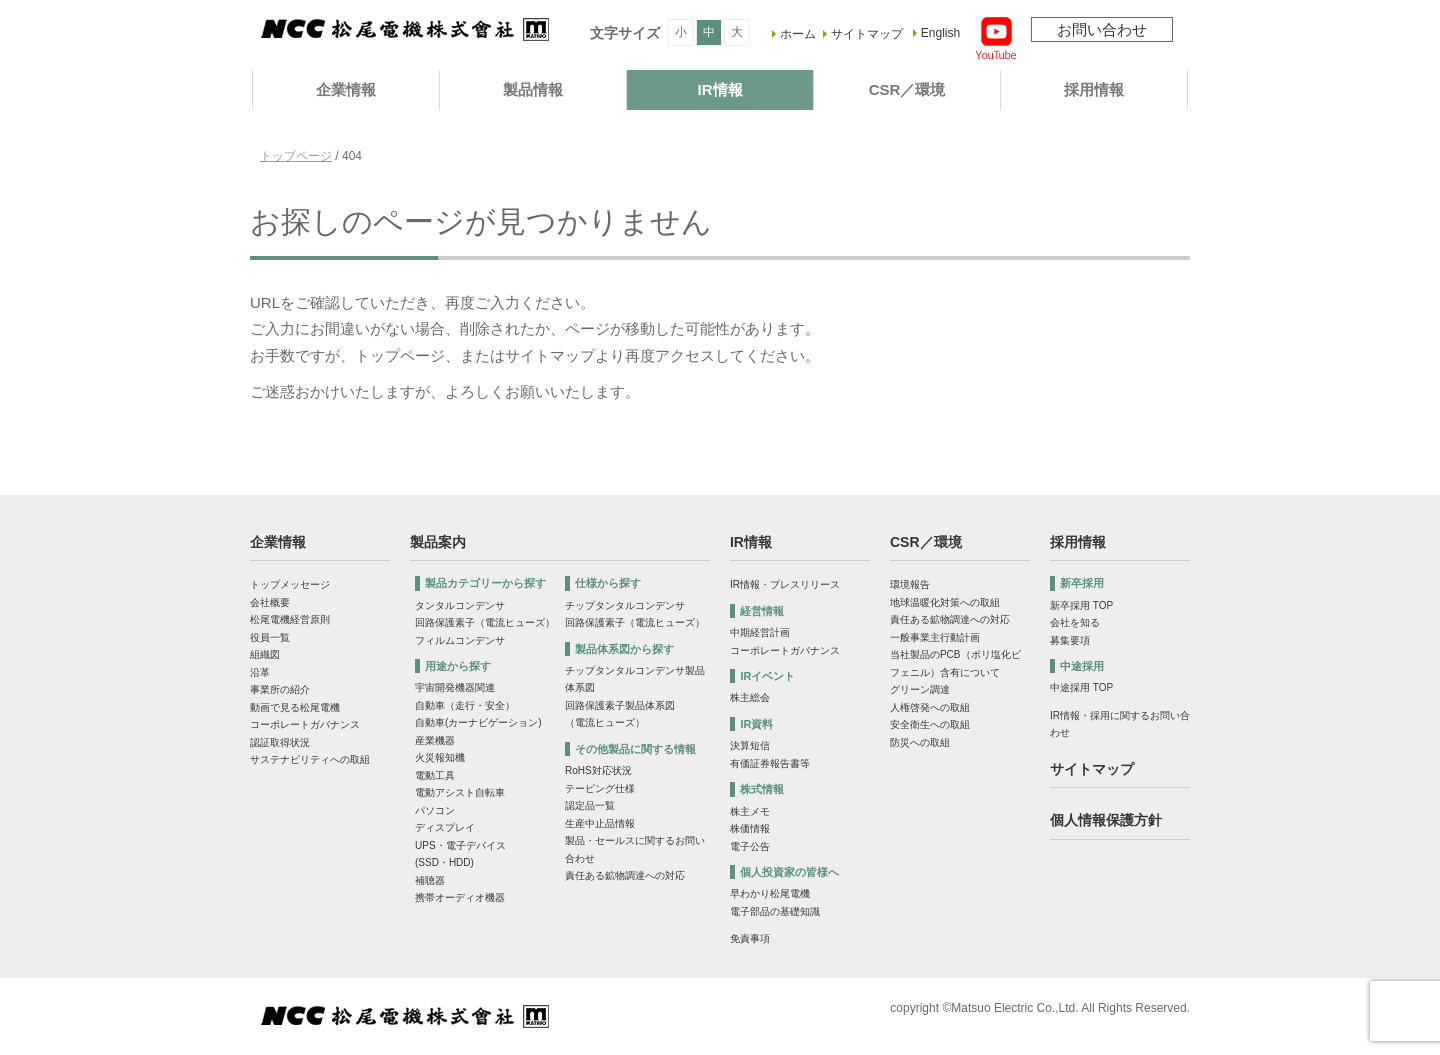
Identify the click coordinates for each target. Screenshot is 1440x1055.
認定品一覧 (590, 805)
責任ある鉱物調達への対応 (625, 875)
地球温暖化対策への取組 (945, 602)
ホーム (798, 34)
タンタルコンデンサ (460, 605)
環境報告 (910, 584)
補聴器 (430, 880)
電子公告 (750, 846)
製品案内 (438, 542)
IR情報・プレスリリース (785, 584)
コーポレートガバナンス (305, 724)
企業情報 (346, 89)
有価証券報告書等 (770, 763)
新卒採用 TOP (1081, 605)
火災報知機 (440, 757)
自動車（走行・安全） (465, 705)
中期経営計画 (760, 632)
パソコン (435, 810)
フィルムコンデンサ (460, 640)
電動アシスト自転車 (460, 792)
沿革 (260, 672)
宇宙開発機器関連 (455, 687)
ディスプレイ (445, 827)
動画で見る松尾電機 (295, 707)
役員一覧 (270, 637)
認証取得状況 (280, 742)
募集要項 (1070, 640)
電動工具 (435, 775)
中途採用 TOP (1081, 687)
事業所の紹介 (280, 689)
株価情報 (750, 828)
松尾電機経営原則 (290, 619)
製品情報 (533, 89)
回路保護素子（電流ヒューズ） (485, 622)
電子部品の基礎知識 (775, 911)
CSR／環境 (907, 89)
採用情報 (1094, 89)
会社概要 (270, 602)
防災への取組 (920, 742)
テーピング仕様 (600, 788)
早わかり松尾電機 (770, 893)
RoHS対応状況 (598, 770)
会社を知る (1075, 622)
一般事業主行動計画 (935, 637)
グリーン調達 (920, 689)
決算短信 (750, 745)
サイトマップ (867, 34)
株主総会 (750, 697)
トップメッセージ (290, 584)
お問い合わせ (1102, 29)
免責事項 (750, 938)
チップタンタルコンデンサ (625, 605)
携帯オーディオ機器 (460, 897)
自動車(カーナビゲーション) (478, 722)
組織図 (265, 654)
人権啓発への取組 (930, 707)
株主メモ (750, 811)
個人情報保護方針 (1106, 820)
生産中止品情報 (600, 823)
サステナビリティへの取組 (310, 759)
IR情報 (720, 89)
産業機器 (435, 740)
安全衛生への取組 (930, 724)
